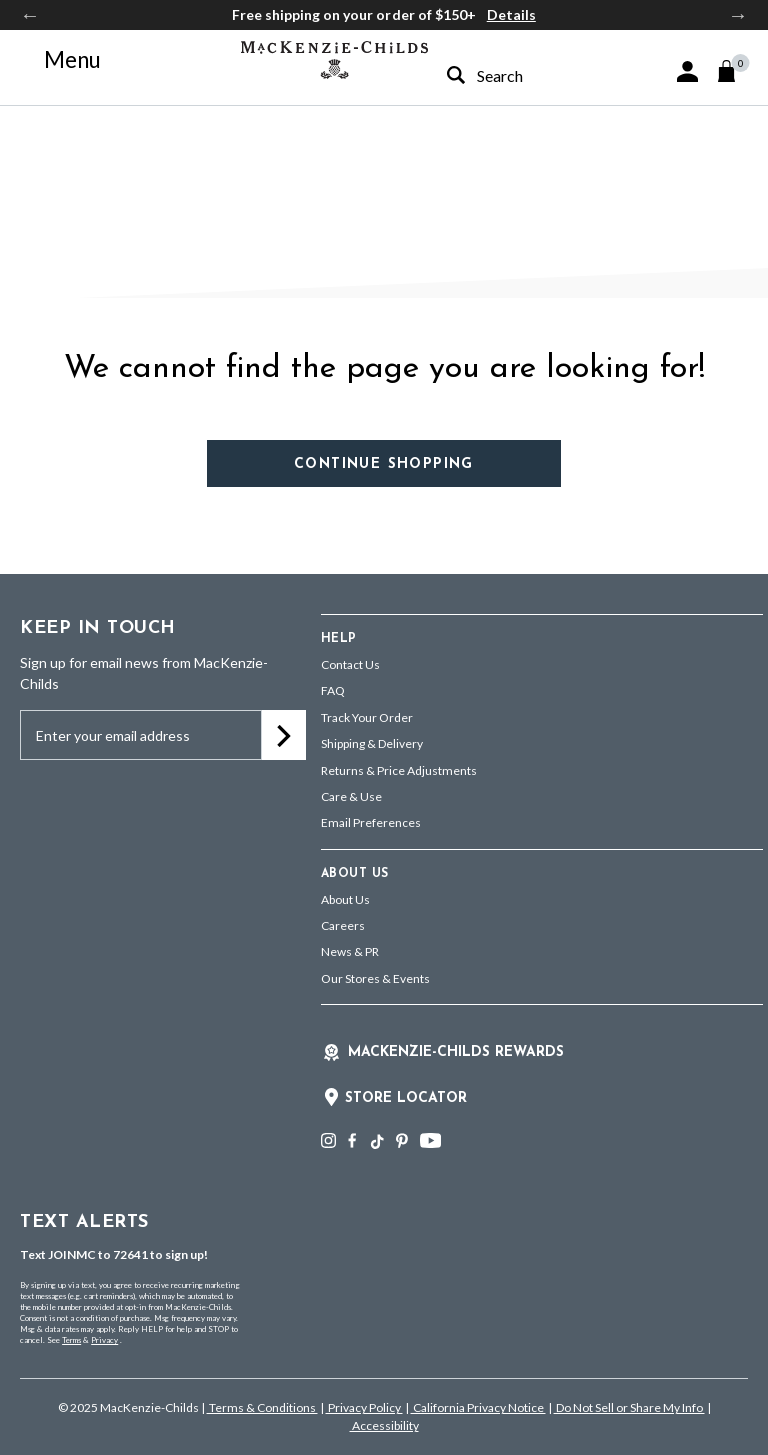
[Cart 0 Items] (735, 71)
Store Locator (406, 1098)
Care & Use (351, 796)
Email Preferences (371, 822)
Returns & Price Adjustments (399, 770)
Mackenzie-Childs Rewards (456, 1052)
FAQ (333, 690)
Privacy (104, 1340)
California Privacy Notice (478, 1407)
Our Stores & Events (375, 978)
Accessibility (384, 1425)
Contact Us (350, 664)
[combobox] (514, 75)
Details (511, 14)
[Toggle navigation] (61, 60)
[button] (687, 71)
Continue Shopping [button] (384, 464)
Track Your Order (367, 717)
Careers (343, 925)
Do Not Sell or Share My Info (629, 1407)
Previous (30, 15)
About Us (345, 899)
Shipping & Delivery (372, 743)
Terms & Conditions (262, 1407)
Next (738, 15)
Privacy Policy (364, 1407)
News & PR (350, 951)
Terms (71, 1340)
